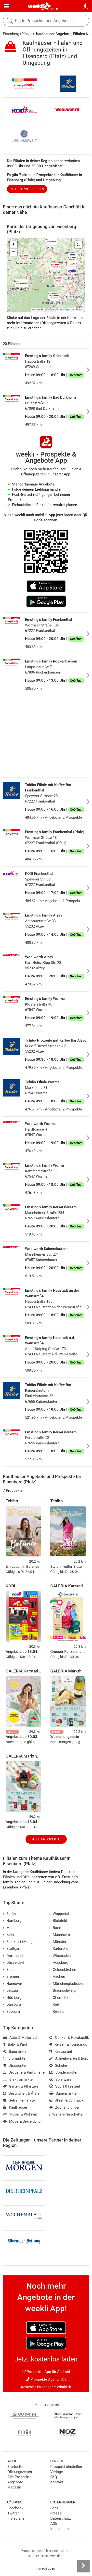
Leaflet (38, 309)
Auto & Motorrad (20, 2037)
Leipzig (10, 1990)
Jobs (54, 2508)
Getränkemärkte (19, 2100)
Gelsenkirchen (62, 1969)
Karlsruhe (58, 1948)
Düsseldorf (13, 1962)
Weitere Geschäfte (65, 2114)
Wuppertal (59, 1914)
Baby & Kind (15, 2044)
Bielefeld (58, 1920)
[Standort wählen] (85, 6)
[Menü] (6, 6)
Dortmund (13, 1955)
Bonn (55, 1928)
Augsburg (58, 1962)
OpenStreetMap (59, 309)
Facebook (15, 2508)
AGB (53, 2523)
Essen (9, 1969)
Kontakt (56, 2482)
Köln (8, 1934)
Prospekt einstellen (66, 2466)
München (12, 1928)
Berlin (54, 9)
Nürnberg (12, 1997)
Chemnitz (58, 1997)
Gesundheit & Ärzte (21, 2093)
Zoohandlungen (64, 2107)
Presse (56, 2513)
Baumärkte (14, 2051)
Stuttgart (12, 1948)
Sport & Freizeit (64, 2086)
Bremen (11, 1976)
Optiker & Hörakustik (69, 2037)
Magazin (14, 2487)
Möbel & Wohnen (20, 2114)
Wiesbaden (60, 1955)
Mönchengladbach (66, 1983)
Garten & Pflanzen (20, 2086)
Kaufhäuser (15, 2107)
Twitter (13, 2513)
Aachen (57, 1976)
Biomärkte (14, 2058)
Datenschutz (60, 2518)
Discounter (14, 2065)
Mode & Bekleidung (21, 2121)
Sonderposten (63, 2072)
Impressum (59, 2528)
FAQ (53, 2477)
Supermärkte (63, 2093)
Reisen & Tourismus (68, 2044)
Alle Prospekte (46, 1839)
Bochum (11, 2011)
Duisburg (12, 2004)
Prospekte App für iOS (46, 2379)
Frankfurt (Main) (18, 1941)
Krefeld (56, 2011)
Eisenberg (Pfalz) (17, 34)
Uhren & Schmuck (66, 2100)
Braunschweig (62, 1990)
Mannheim (59, 1934)
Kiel (54, 2004)
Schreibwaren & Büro (69, 2058)
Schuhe (58, 2065)
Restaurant (60, 2051)
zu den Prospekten (27, 189)
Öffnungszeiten (19, 2472)
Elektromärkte (18, 2079)
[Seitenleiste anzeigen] (83, 2566)
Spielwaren (61, 2079)
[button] (78, 244)
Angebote (15, 2482)
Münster (57, 1941)
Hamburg (12, 1920)
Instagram (15, 2518)
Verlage (56, 2472)
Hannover (12, 1983)
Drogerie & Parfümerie (24, 2072)
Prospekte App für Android (46, 2372)
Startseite (15, 2466)
